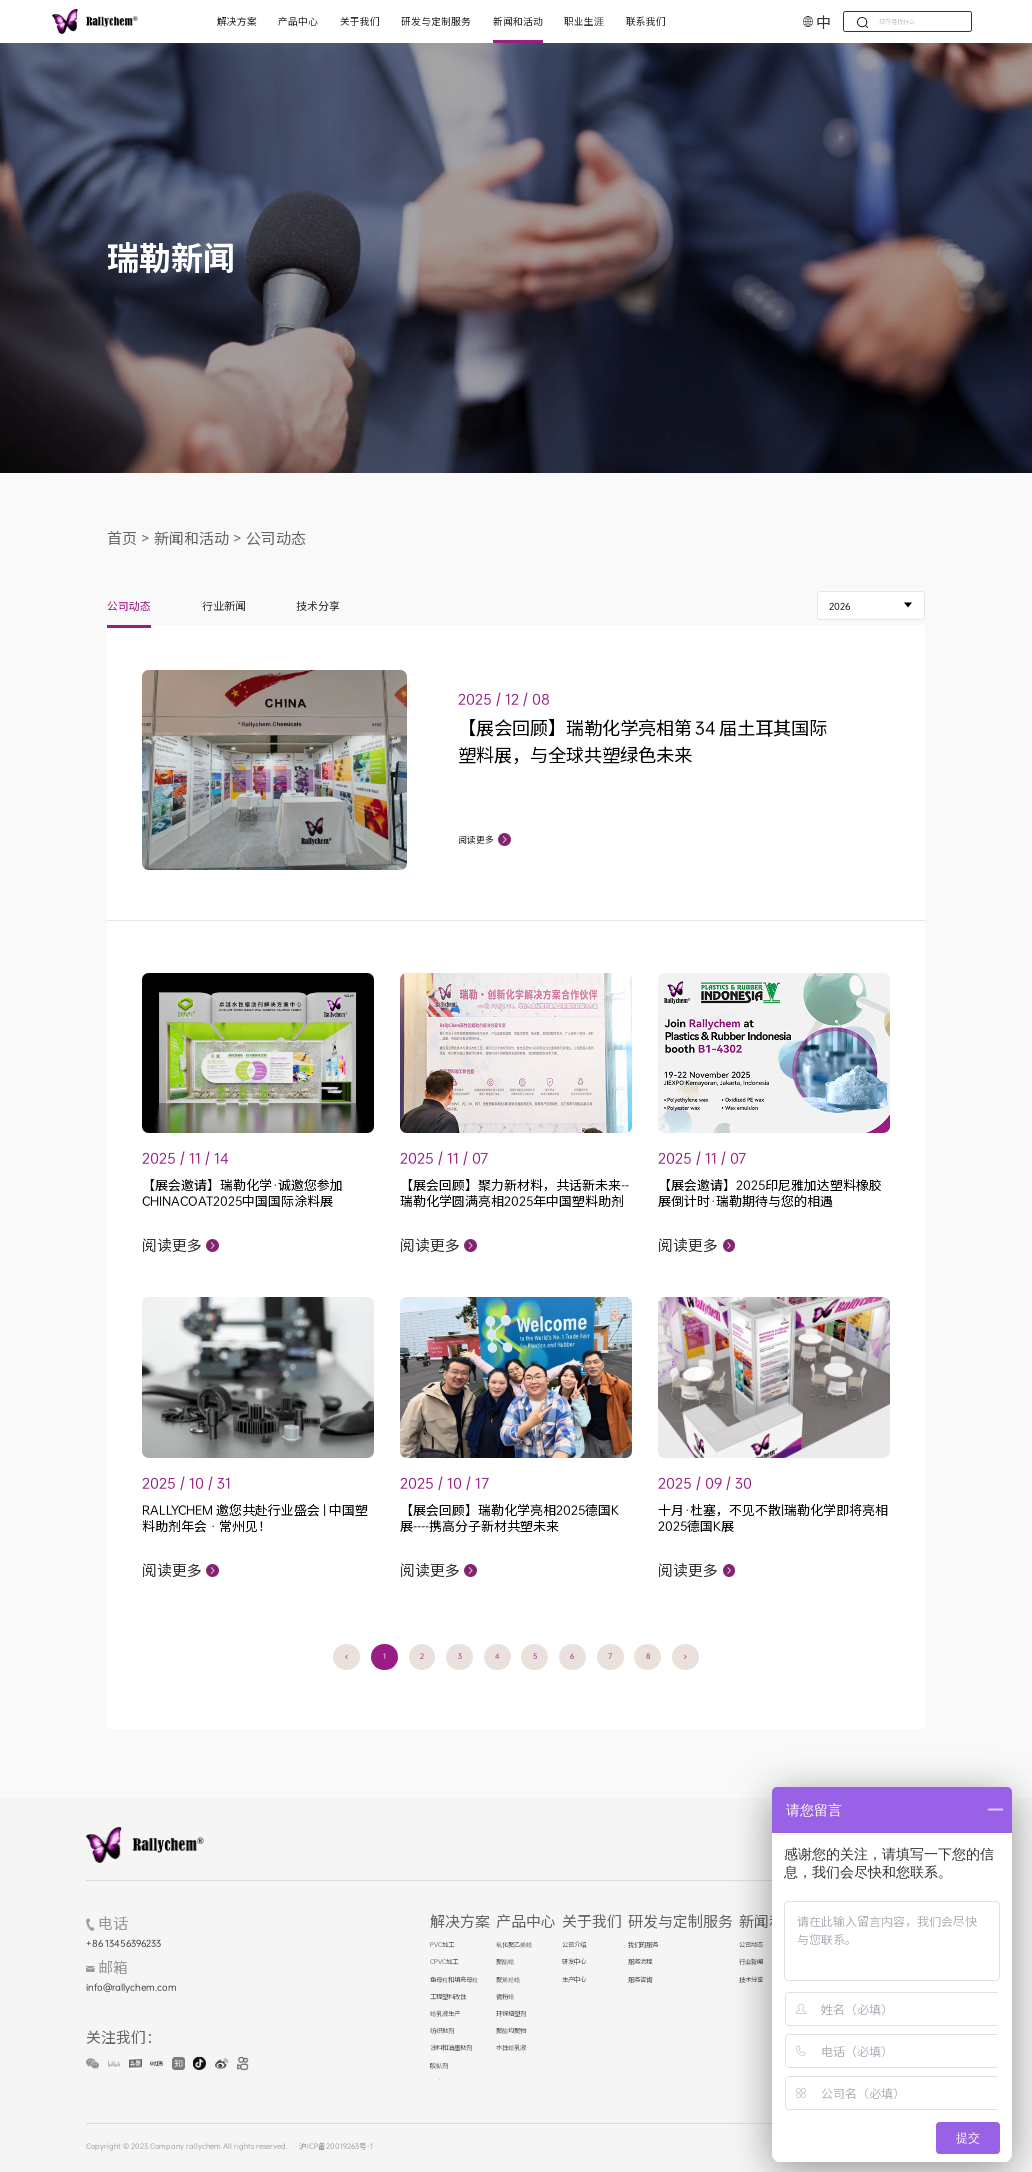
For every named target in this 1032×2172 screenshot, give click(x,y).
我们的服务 (643, 1945)
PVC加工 (442, 1945)
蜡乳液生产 (445, 2014)
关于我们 (360, 21)
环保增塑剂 (511, 2014)
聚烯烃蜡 (508, 1980)
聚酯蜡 (505, 1962)
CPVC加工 (444, 1962)
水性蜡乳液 (511, 2048)
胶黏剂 (439, 2066)
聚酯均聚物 (511, 2031)
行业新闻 (224, 607)
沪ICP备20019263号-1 (336, 2146)
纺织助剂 (442, 2031)
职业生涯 (584, 21)
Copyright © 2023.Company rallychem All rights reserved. (187, 2146)
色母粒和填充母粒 (454, 1980)
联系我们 (646, 21)
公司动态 (276, 538)
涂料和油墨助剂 (451, 2048)
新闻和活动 (518, 21)
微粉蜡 (505, 1997)
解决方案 (237, 21)
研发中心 (574, 1962)
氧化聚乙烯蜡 (514, 1945)
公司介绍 (574, 1945)
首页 (122, 538)
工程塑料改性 (448, 1997)
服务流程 (640, 1962)
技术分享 (318, 607)
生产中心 (574, 1980)
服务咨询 (640, 1980)
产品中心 (298, 21)
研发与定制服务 (436, 21)
